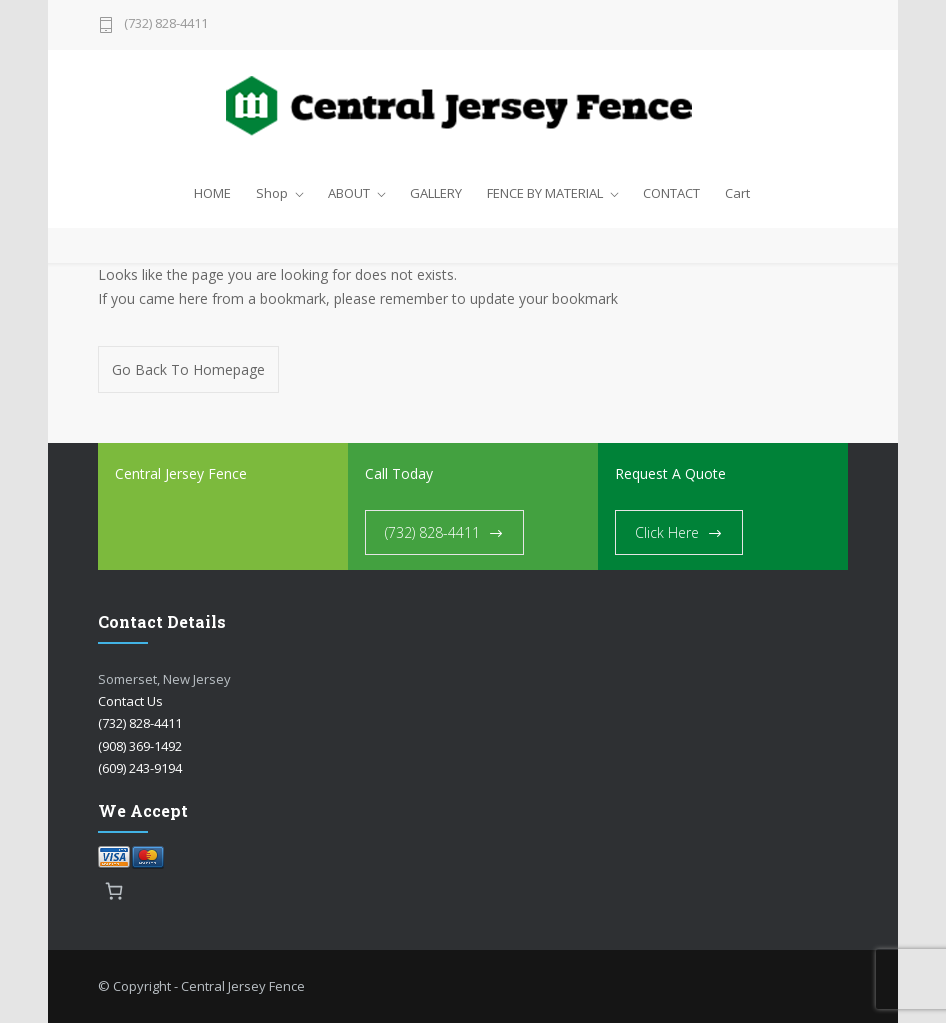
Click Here (667, 532)
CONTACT (671, 193)
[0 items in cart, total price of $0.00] (114, 890)
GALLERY (436, 193)
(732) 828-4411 (166, 24)
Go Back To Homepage (188, 369)
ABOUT (349, 193)
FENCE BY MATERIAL (545, 193)
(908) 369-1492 (140, 746)
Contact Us (130, 701)
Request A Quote (670, 473)
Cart (737, 193)
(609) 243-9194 (140, 768)
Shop (272, 193)
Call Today (399, 473)
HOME (212, 193)
